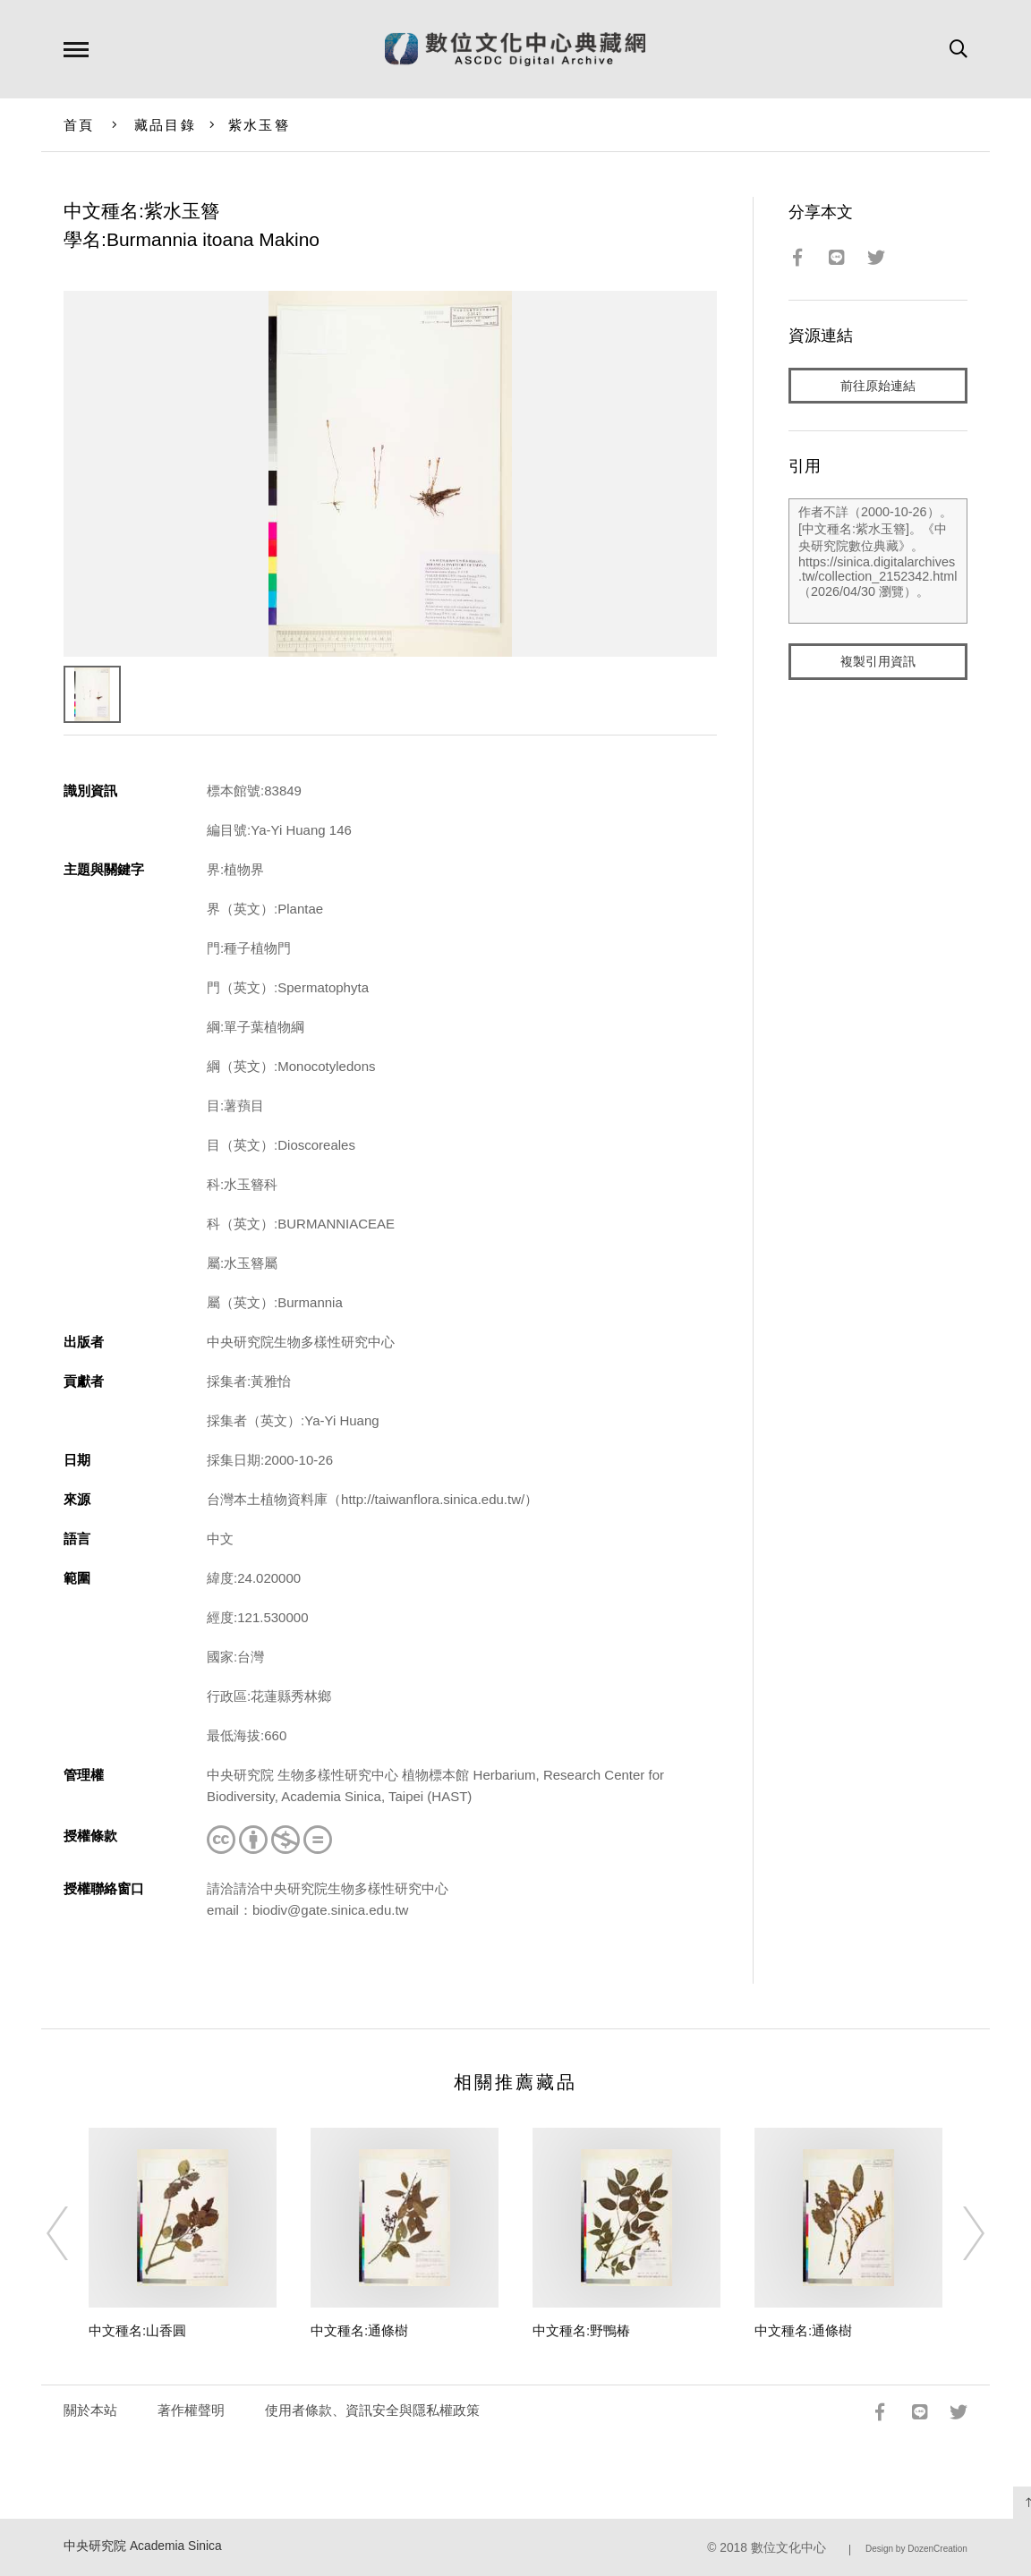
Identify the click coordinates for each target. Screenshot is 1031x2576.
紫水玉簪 (259, 124)
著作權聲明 (191, 2410)
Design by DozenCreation (916, 2549)
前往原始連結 (878, 386)
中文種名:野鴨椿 (581, 2330)
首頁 (79, 124)
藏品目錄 (165, 124)
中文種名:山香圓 (137, 2330)
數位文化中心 (788, 2548)
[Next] (957, 2233)
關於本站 (90, 2410)
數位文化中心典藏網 (515, 49)
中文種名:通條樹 (359, 2330)
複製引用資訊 (878, 663)
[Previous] (73, 2233)
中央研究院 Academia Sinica (143, 2546)
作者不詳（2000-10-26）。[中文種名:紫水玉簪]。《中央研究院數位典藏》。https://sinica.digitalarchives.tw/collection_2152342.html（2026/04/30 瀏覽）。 (877, 562)
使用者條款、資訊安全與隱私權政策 (372, 2410)
